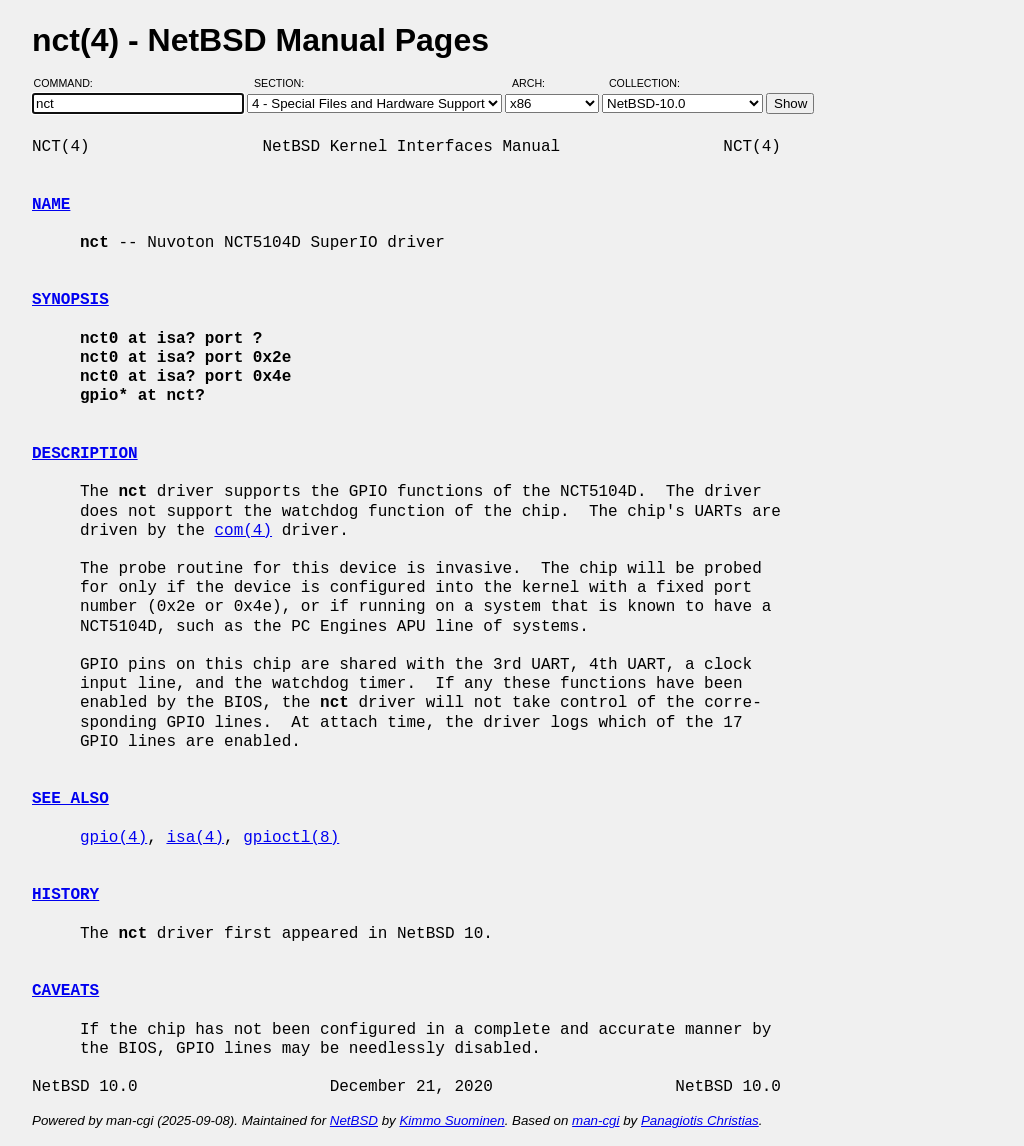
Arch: (537, 83)
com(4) (243, 531)
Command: (69, 83)
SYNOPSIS (70, 300)
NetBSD (354, 1120)
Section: (283, 83)
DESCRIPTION (85, 454)
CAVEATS (65, 991)
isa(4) (195, 838)
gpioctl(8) (291, 838)
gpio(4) (113, 838)
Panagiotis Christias (700, 1120)
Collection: (644, 83)
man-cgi (595, 1120)
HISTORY (65, 895)
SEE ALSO (70, 799)
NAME (51, 205)
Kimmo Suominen (451, 1120)
